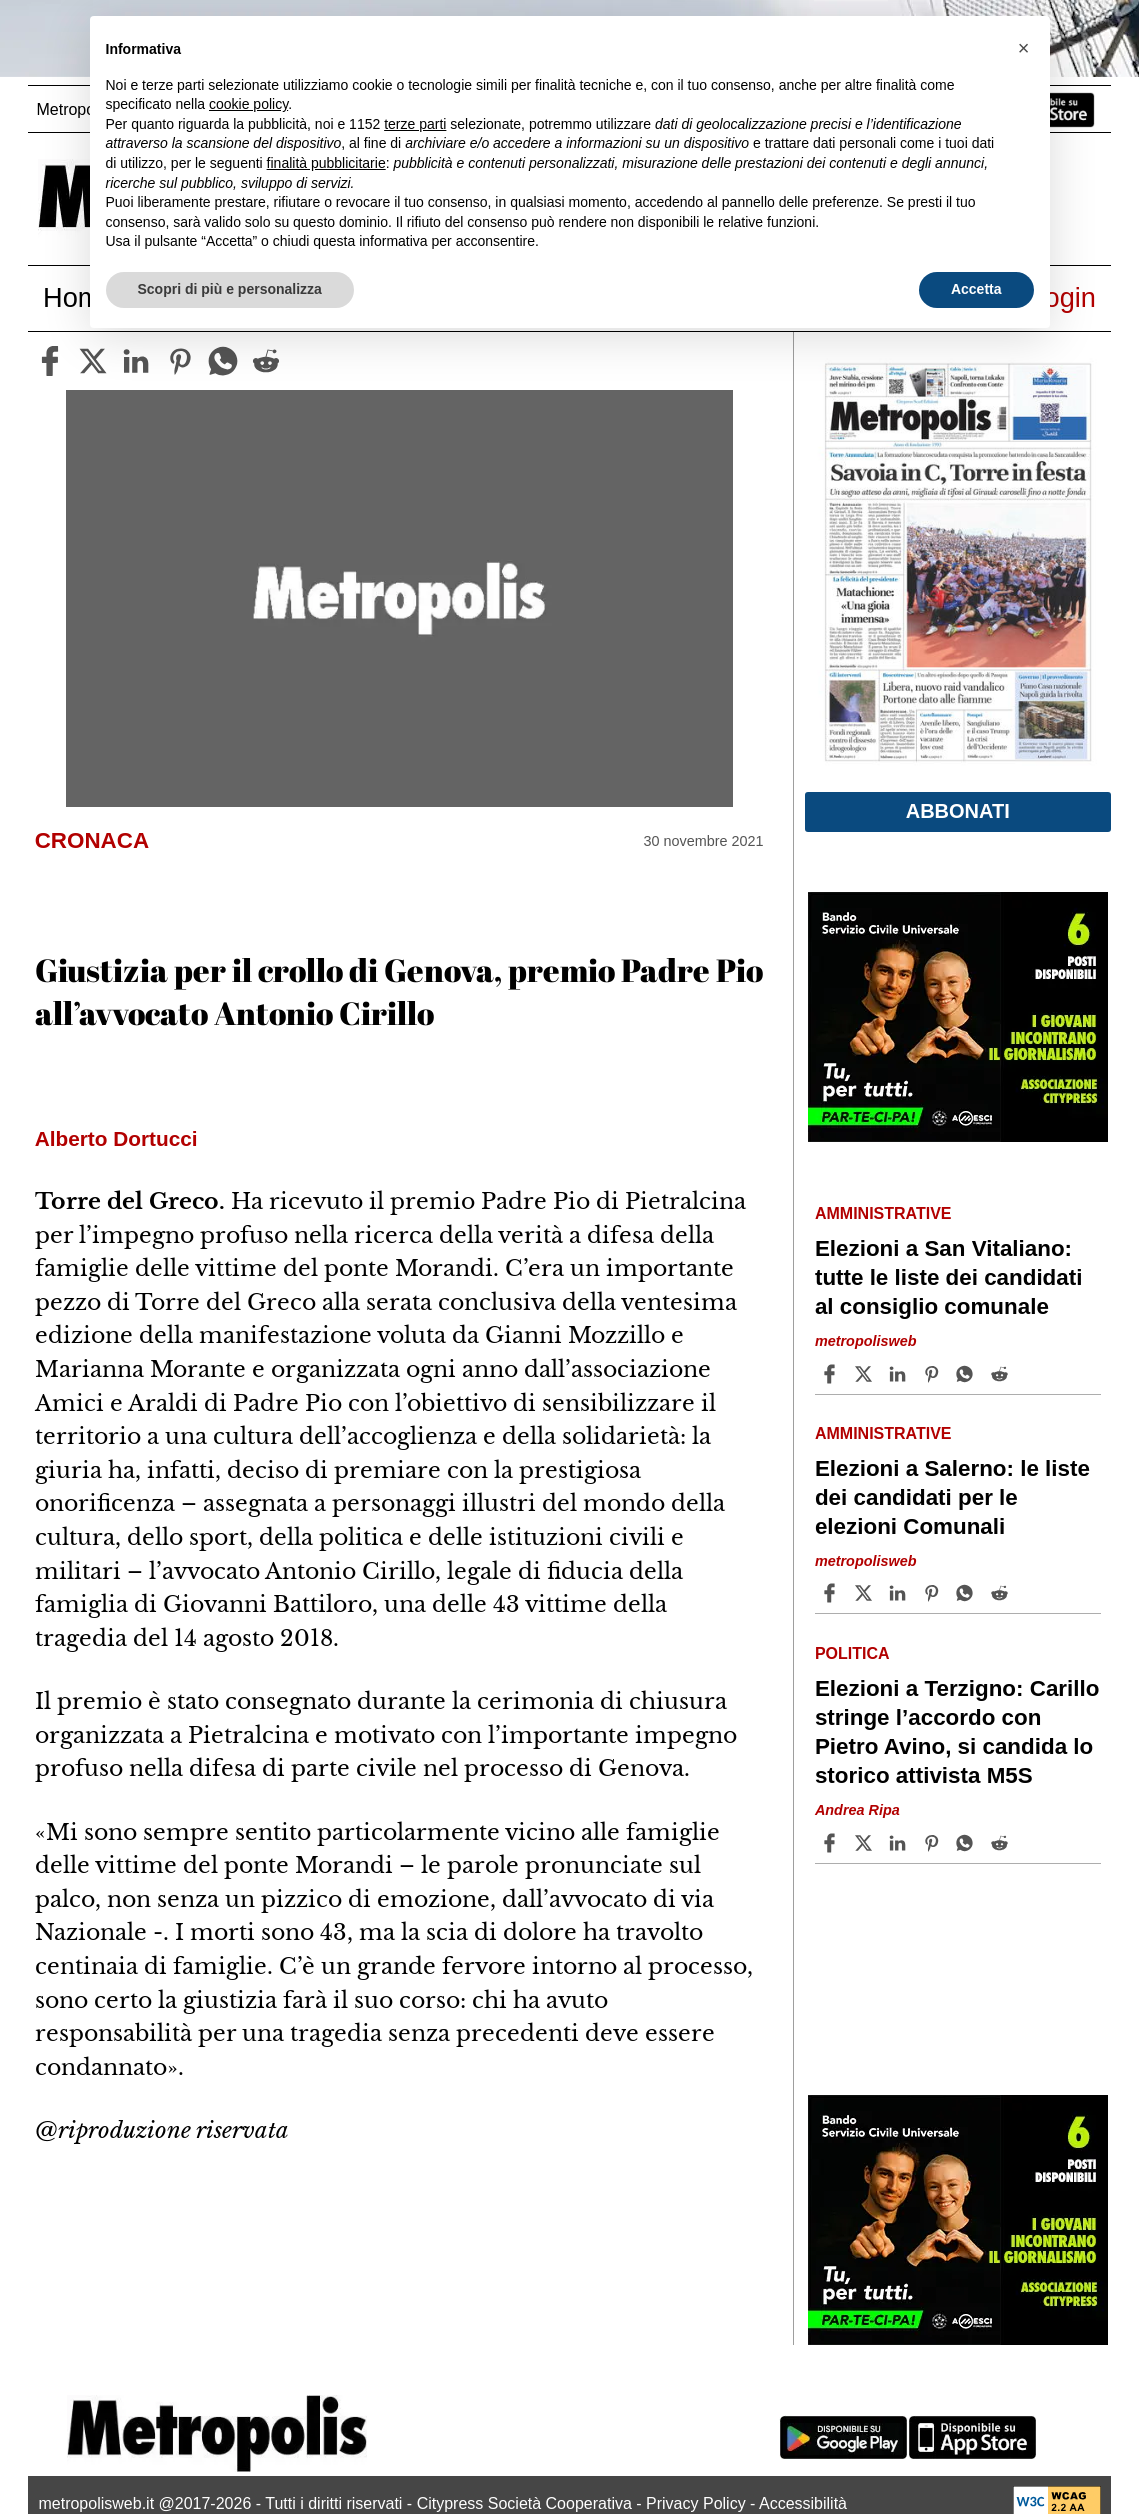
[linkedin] (136, 361)
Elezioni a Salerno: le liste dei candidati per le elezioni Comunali (952, 1497)
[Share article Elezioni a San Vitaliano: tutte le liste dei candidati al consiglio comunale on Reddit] (1002, 1374)
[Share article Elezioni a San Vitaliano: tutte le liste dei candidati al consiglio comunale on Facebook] (832, 1374)
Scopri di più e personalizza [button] (230, 289)
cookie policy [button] (248, 104)
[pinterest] (180, 361)
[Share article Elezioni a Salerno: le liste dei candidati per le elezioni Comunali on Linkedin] (900, 1593)
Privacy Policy (696, 2503)
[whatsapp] (223, 361)
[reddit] (266, 361)
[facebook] (50, 361)
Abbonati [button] (958, 811)
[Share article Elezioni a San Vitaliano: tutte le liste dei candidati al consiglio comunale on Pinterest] (934, 1374)
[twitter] (93, 361)
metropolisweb (866, 1341)
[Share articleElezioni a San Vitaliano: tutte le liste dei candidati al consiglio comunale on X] (866, 1374)
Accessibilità (803, 2503)
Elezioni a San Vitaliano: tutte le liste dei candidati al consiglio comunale (949, 1277)
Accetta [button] (976, 289)
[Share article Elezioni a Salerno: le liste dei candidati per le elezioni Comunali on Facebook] (832, 1593)
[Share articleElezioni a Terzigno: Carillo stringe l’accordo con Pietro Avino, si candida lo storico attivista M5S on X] (866, 1843)
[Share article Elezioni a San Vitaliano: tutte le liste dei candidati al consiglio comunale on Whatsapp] (968, 1374)
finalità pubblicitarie (326, 163)
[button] (1024, 48)
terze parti (415, 124)
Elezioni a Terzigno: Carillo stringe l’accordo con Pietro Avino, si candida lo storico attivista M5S (957, 1732)
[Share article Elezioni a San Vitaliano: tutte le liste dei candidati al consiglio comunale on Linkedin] (900, 1374)
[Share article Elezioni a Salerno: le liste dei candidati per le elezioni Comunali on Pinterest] (934, 1593)
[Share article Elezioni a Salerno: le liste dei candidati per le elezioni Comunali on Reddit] (1002, 1593)
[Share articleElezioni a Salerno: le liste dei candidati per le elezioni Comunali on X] (866, 1593)
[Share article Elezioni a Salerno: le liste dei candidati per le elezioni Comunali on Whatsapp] (968, 1593)
